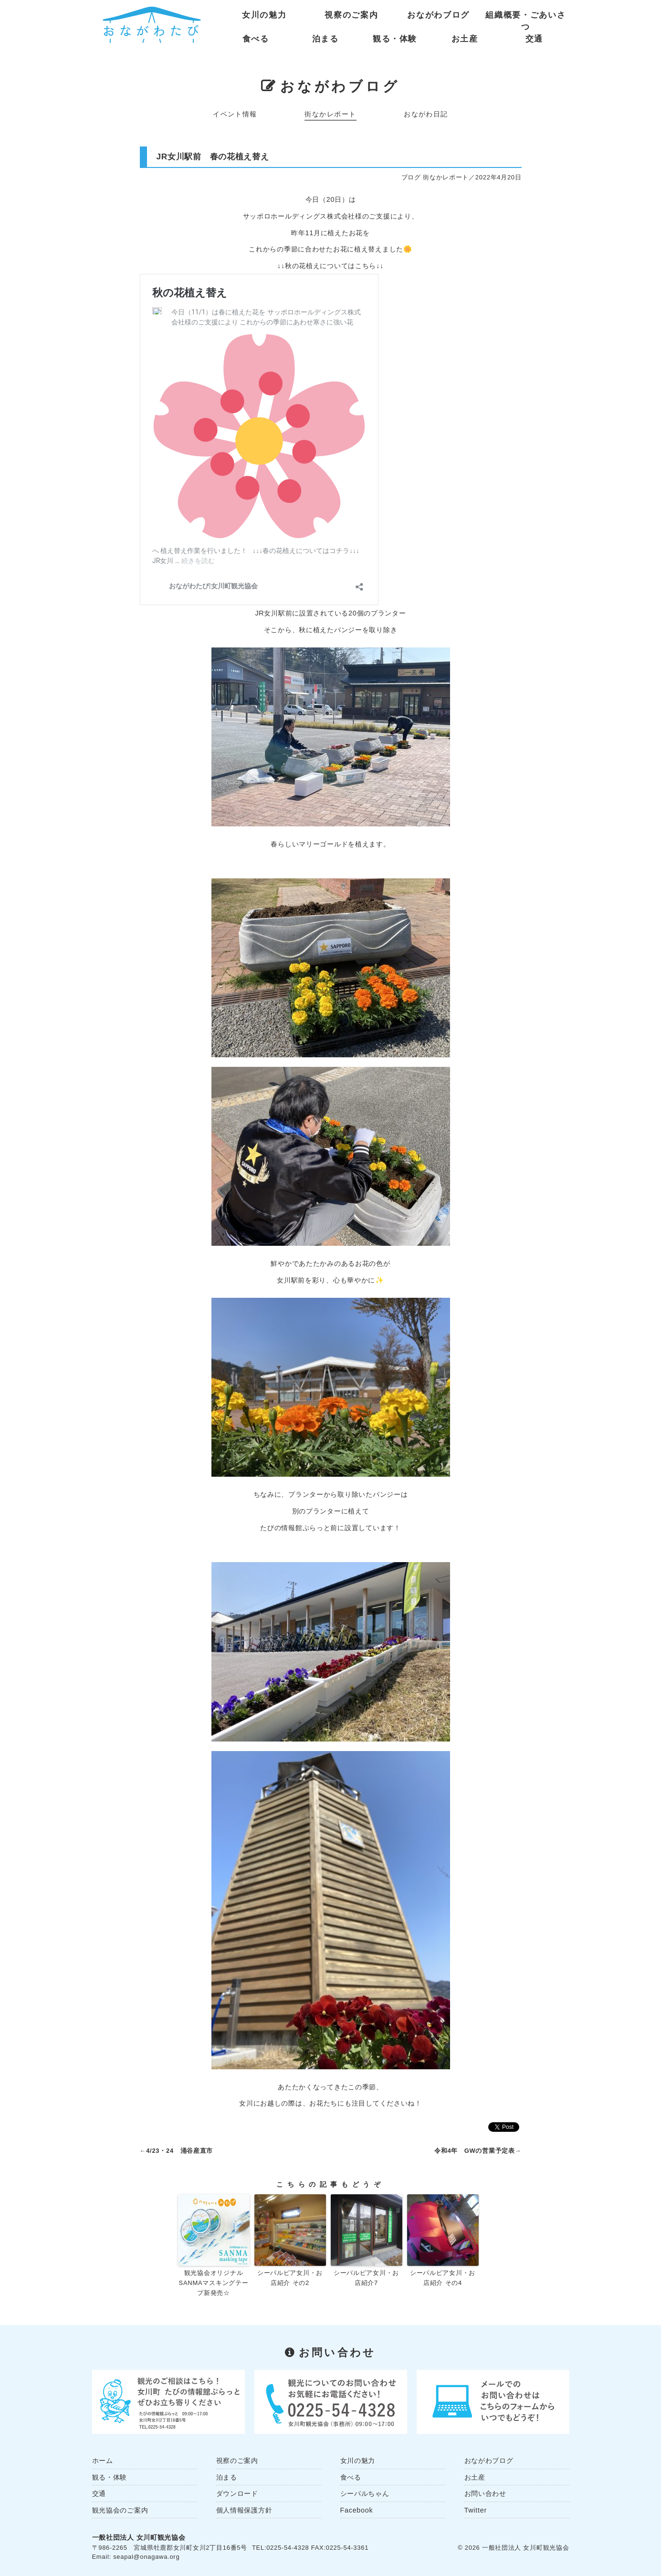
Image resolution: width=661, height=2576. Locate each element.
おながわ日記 (426, 114)
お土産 (464, 38)
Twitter (475, 2510)
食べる (255, 38)
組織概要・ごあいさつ (525, 17)
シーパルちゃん (364, 2493)
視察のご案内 (351, 15)
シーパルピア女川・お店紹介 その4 (442, 2277)
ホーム (102, 2460)
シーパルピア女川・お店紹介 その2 (290, 2277)
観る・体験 (395, 38)
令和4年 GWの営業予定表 (474, 2150)
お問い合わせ (485, 2493)
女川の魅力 (264, 15)
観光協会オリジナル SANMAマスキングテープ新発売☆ (214, 2282)
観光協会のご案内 (120, 2510)
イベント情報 (235, 114)
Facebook (356, 2510)
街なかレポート (330, 114)
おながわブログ (438, 15)
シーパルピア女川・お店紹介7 (366, 2277)
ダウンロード (237, 2493)
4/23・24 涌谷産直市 (179, 2150)
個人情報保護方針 (244, 2510)
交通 (534, 38)
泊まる (325, 38)
